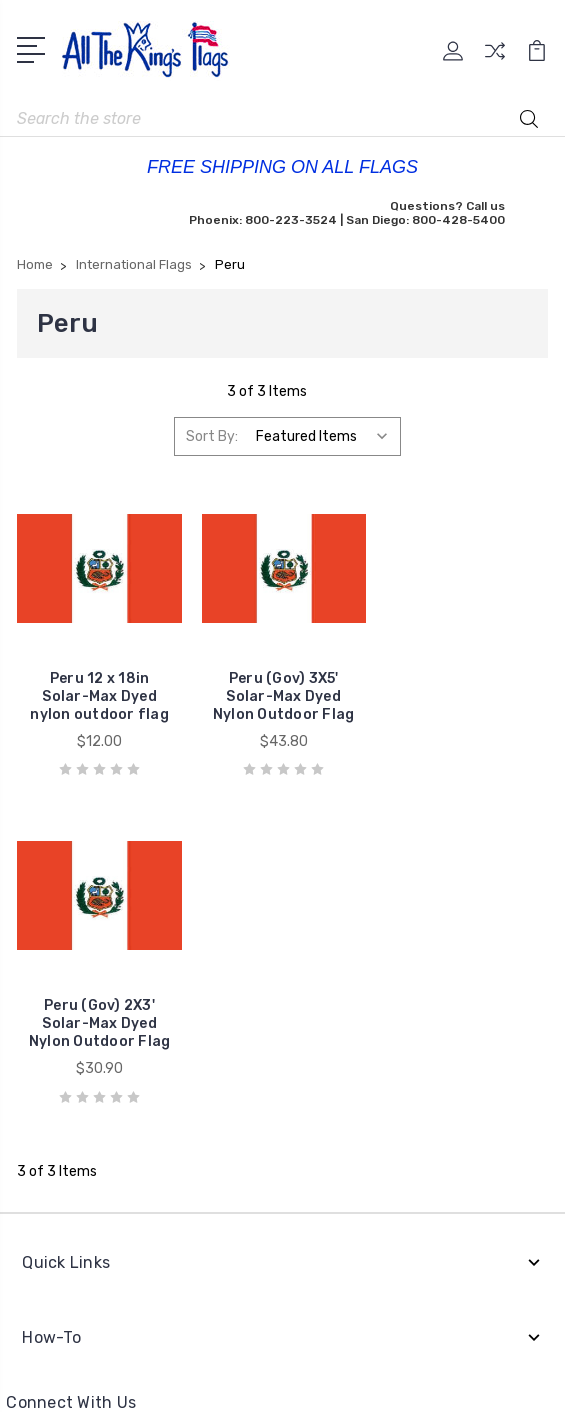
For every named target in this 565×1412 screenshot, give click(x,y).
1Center (355, 1382)
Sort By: (212, 436)
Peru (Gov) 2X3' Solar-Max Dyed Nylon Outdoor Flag (466, 695)
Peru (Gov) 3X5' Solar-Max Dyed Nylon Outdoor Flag (283, 695)
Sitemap (283, 1358)
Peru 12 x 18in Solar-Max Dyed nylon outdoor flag (99, 695)
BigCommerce (318, 1334)
